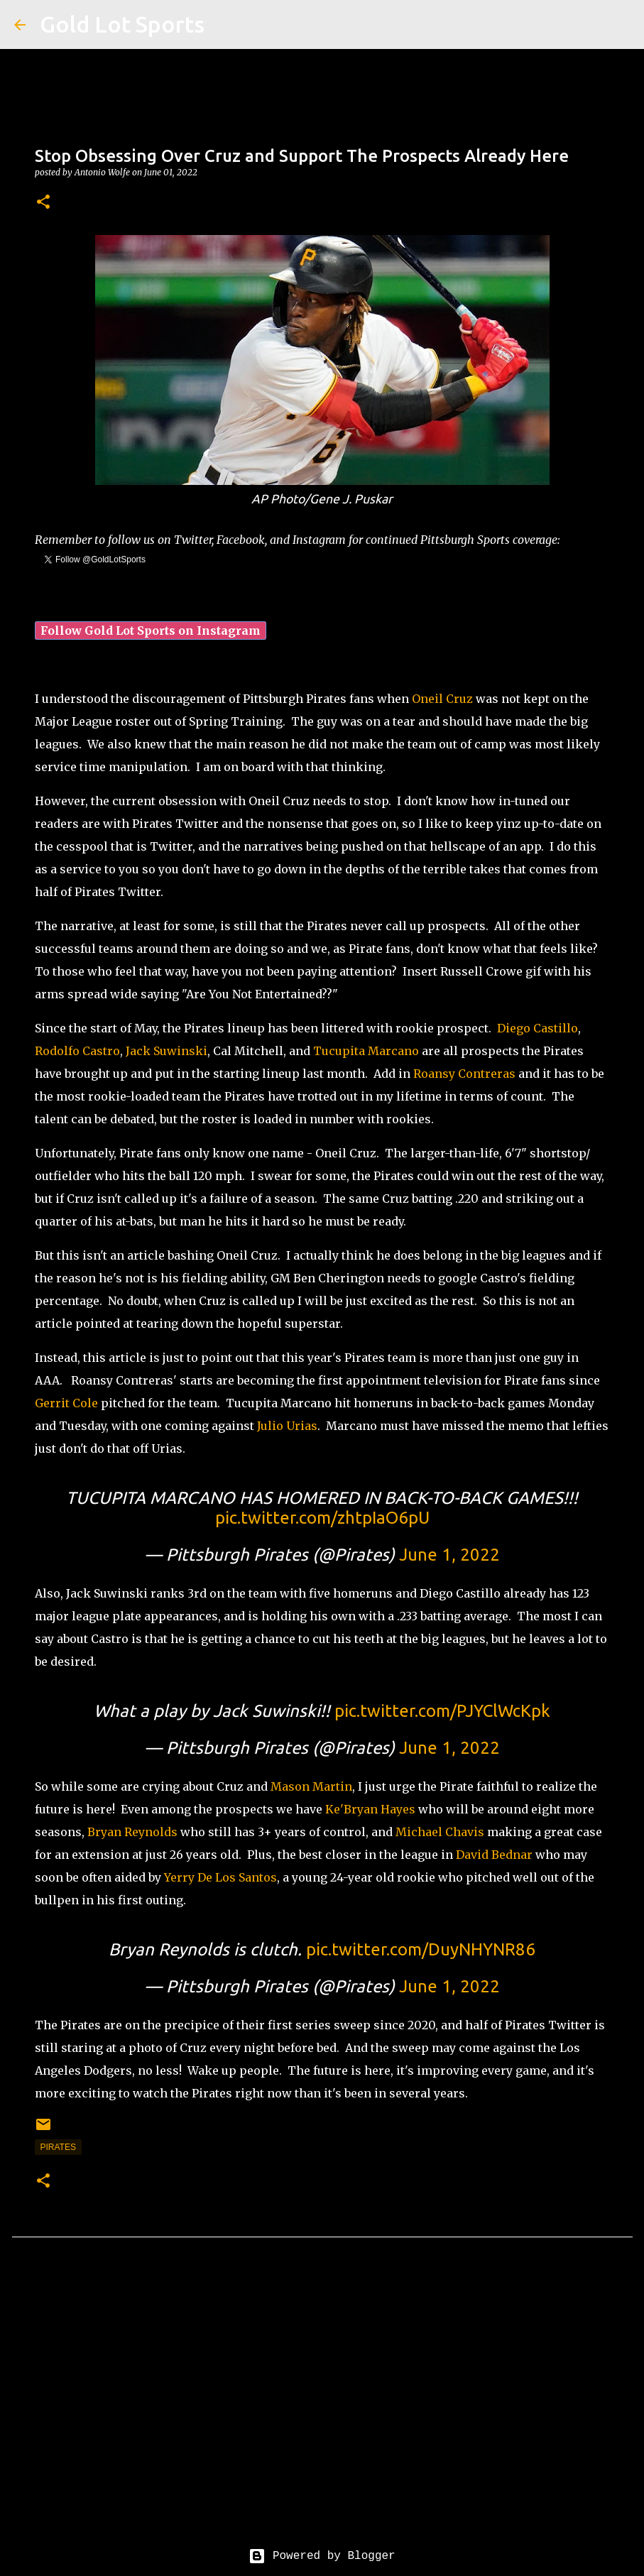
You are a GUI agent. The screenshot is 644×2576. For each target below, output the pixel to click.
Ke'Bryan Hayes (370, 1809)
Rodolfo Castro (77, 1051)
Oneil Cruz (442, 699)
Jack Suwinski (166, 1051)
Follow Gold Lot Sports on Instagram (150, 630)
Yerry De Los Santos (220, 1877)
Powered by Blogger (322, 2556)
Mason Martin (311, 1786)
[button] (43, 202)
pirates (58, 2147)
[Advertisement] (322, 2403)
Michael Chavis (439, 1832)
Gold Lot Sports (122, 24)
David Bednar (494, 1855)
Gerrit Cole (66, 1403)
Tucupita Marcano (366, 1051)
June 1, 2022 (449, 1554)
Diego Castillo (537, 1028)
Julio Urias (287, 1426)
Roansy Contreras (464, 1073)
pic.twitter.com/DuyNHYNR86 (420, 1949)
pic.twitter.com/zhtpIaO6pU (322, 1517)
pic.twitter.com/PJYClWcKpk (442, 1710)
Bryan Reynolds (132, 1832)
